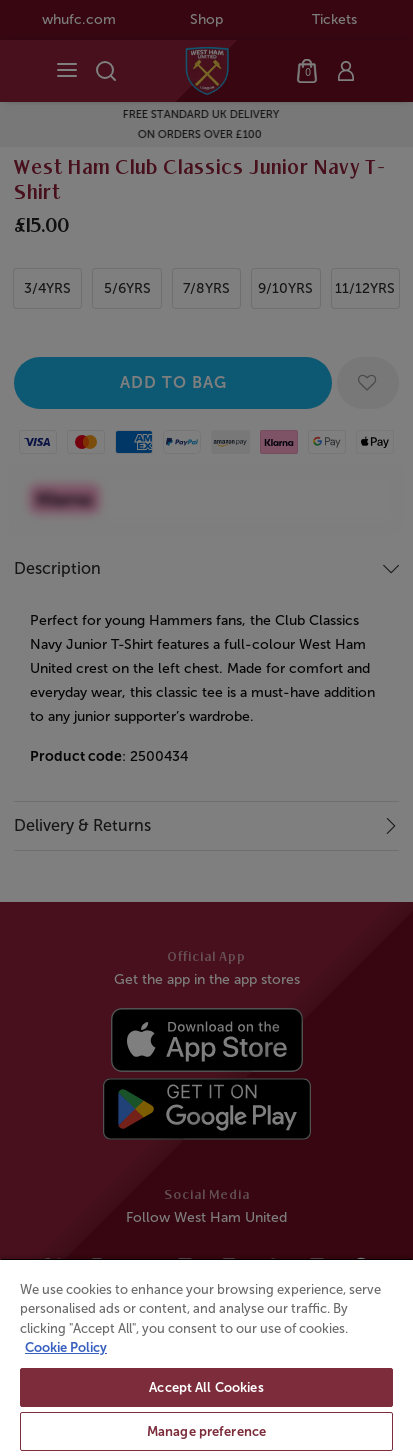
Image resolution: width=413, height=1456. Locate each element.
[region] (206, 1357)
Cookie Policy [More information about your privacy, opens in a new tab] (66, 1347)
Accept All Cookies (206, 1387)
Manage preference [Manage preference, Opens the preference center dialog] (206, 1431)
